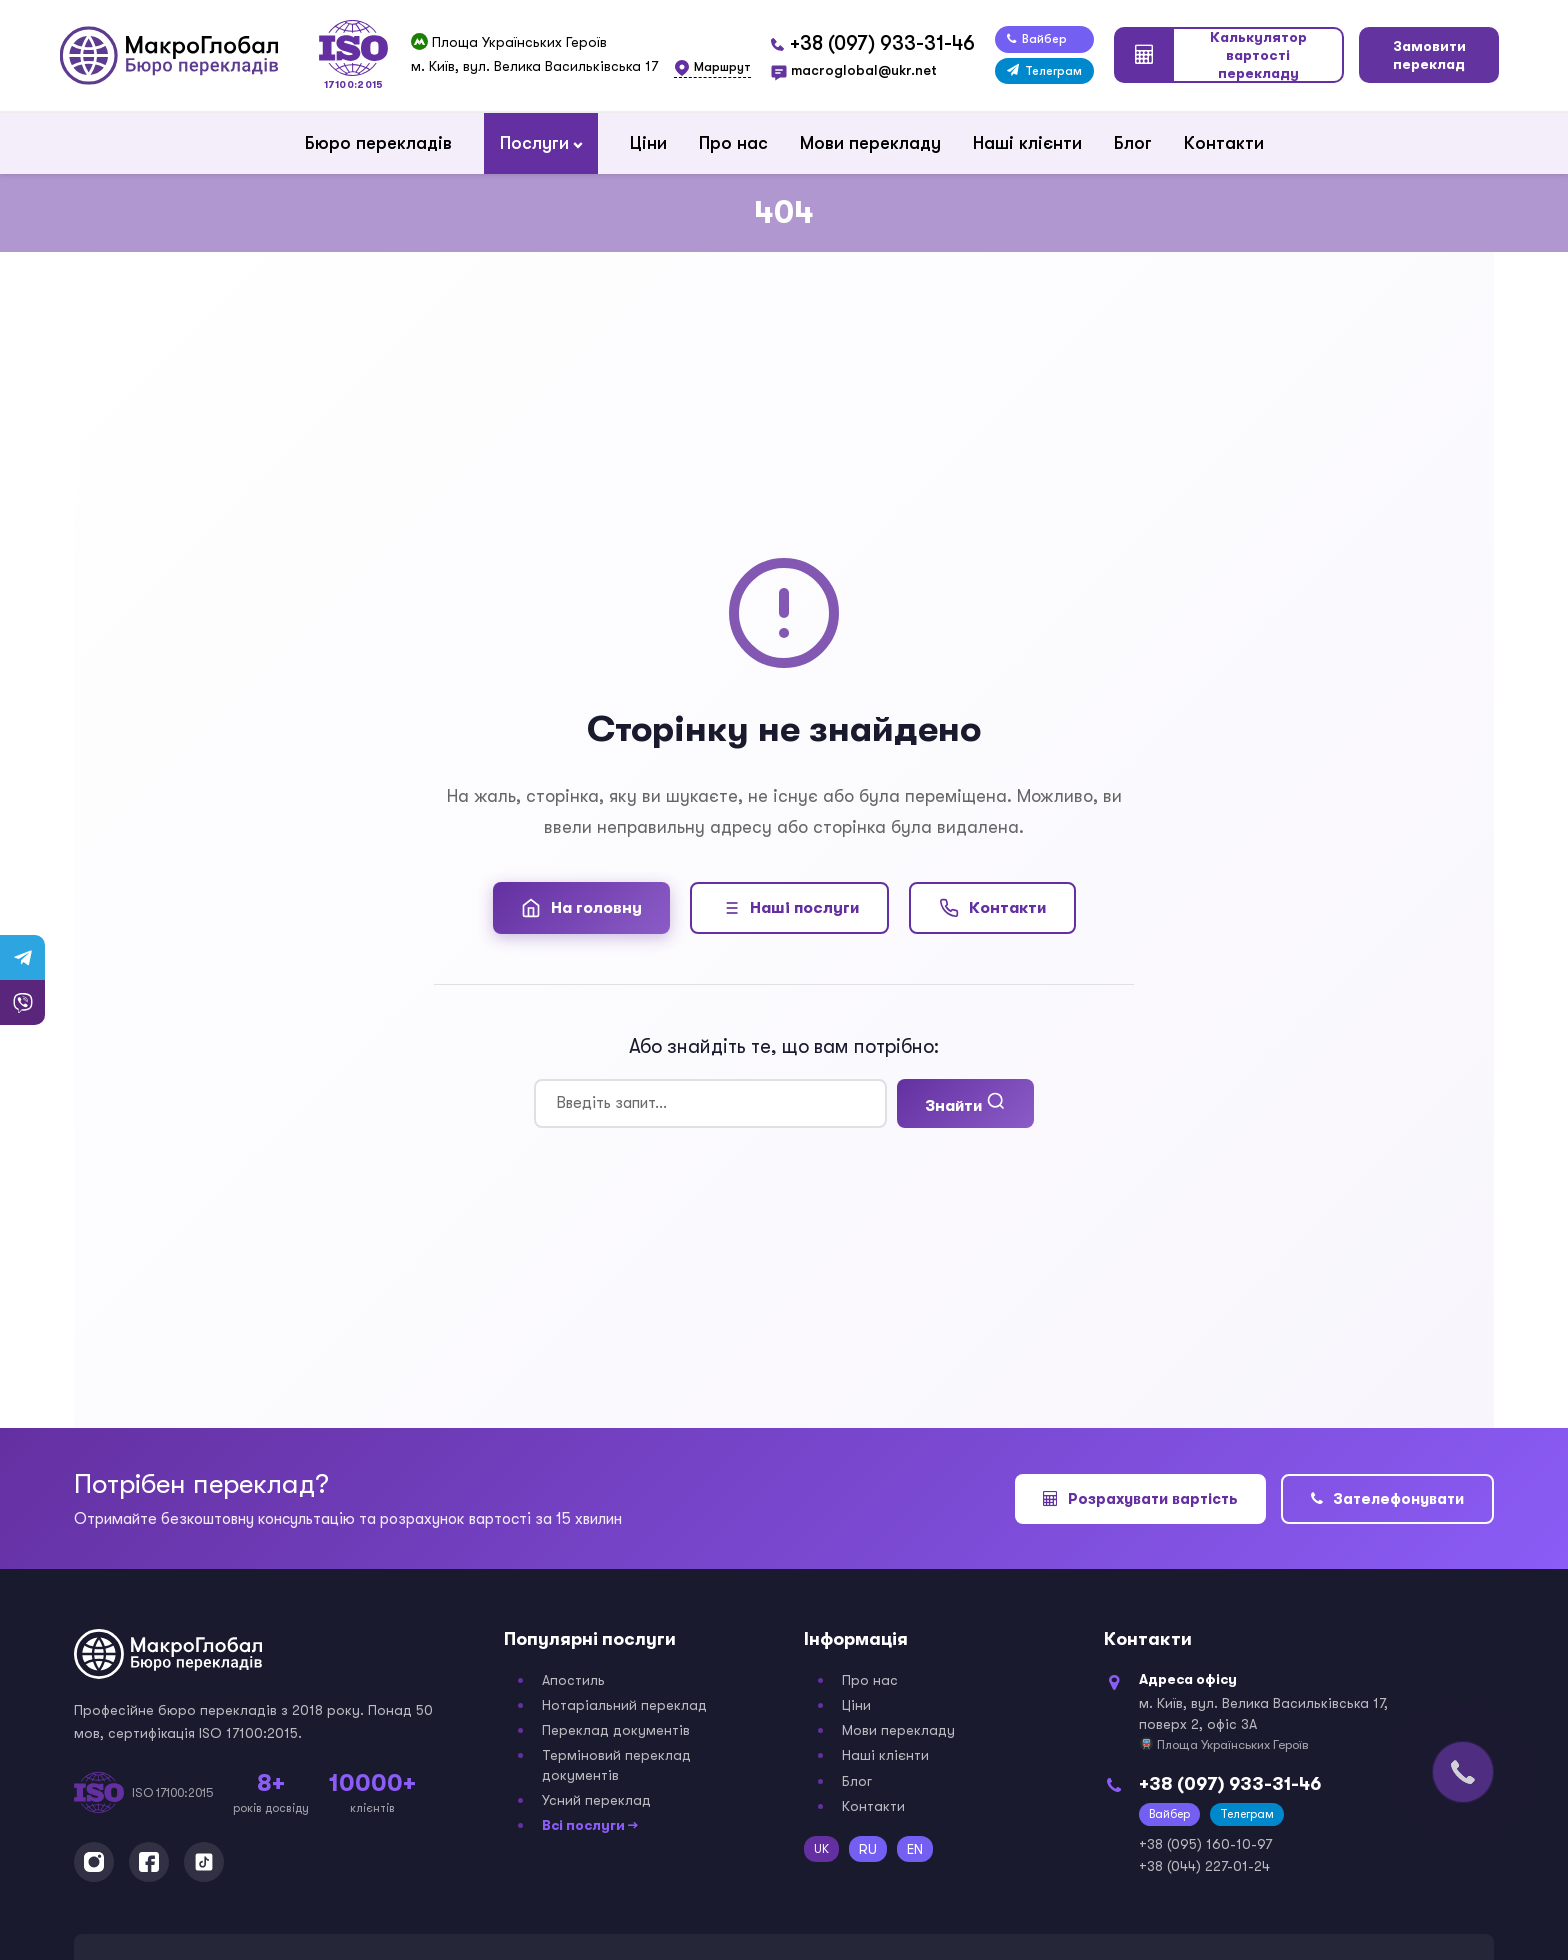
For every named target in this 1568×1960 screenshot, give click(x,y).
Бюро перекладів (378, 143)
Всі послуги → (590, 1825)
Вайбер (1037, 39)
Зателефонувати (1387, 1499)
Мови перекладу (870, 143)
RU (868, 1849)
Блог (1133, 143)
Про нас (733, 143)
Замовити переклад (1429, 55)
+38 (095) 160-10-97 (1205, 1844)
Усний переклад (596, 1800)
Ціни (648, 143)
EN (915, 1849)
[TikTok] (204, 1862)
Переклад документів (616, 1730)
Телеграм (1044, 71)
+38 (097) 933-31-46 (882, 43)
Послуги (534, 143)
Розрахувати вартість (1140, 1499)
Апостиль (573, 1680)
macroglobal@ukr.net (864, 70)
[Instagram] (94, 1862)
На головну (581, 908)
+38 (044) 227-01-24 (1204, 1866)
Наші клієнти (1027, 143)
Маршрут (722, 67)
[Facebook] (149, 1862)
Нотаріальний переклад (624, 1705)
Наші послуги (789, 908)
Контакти (1224, 143)
